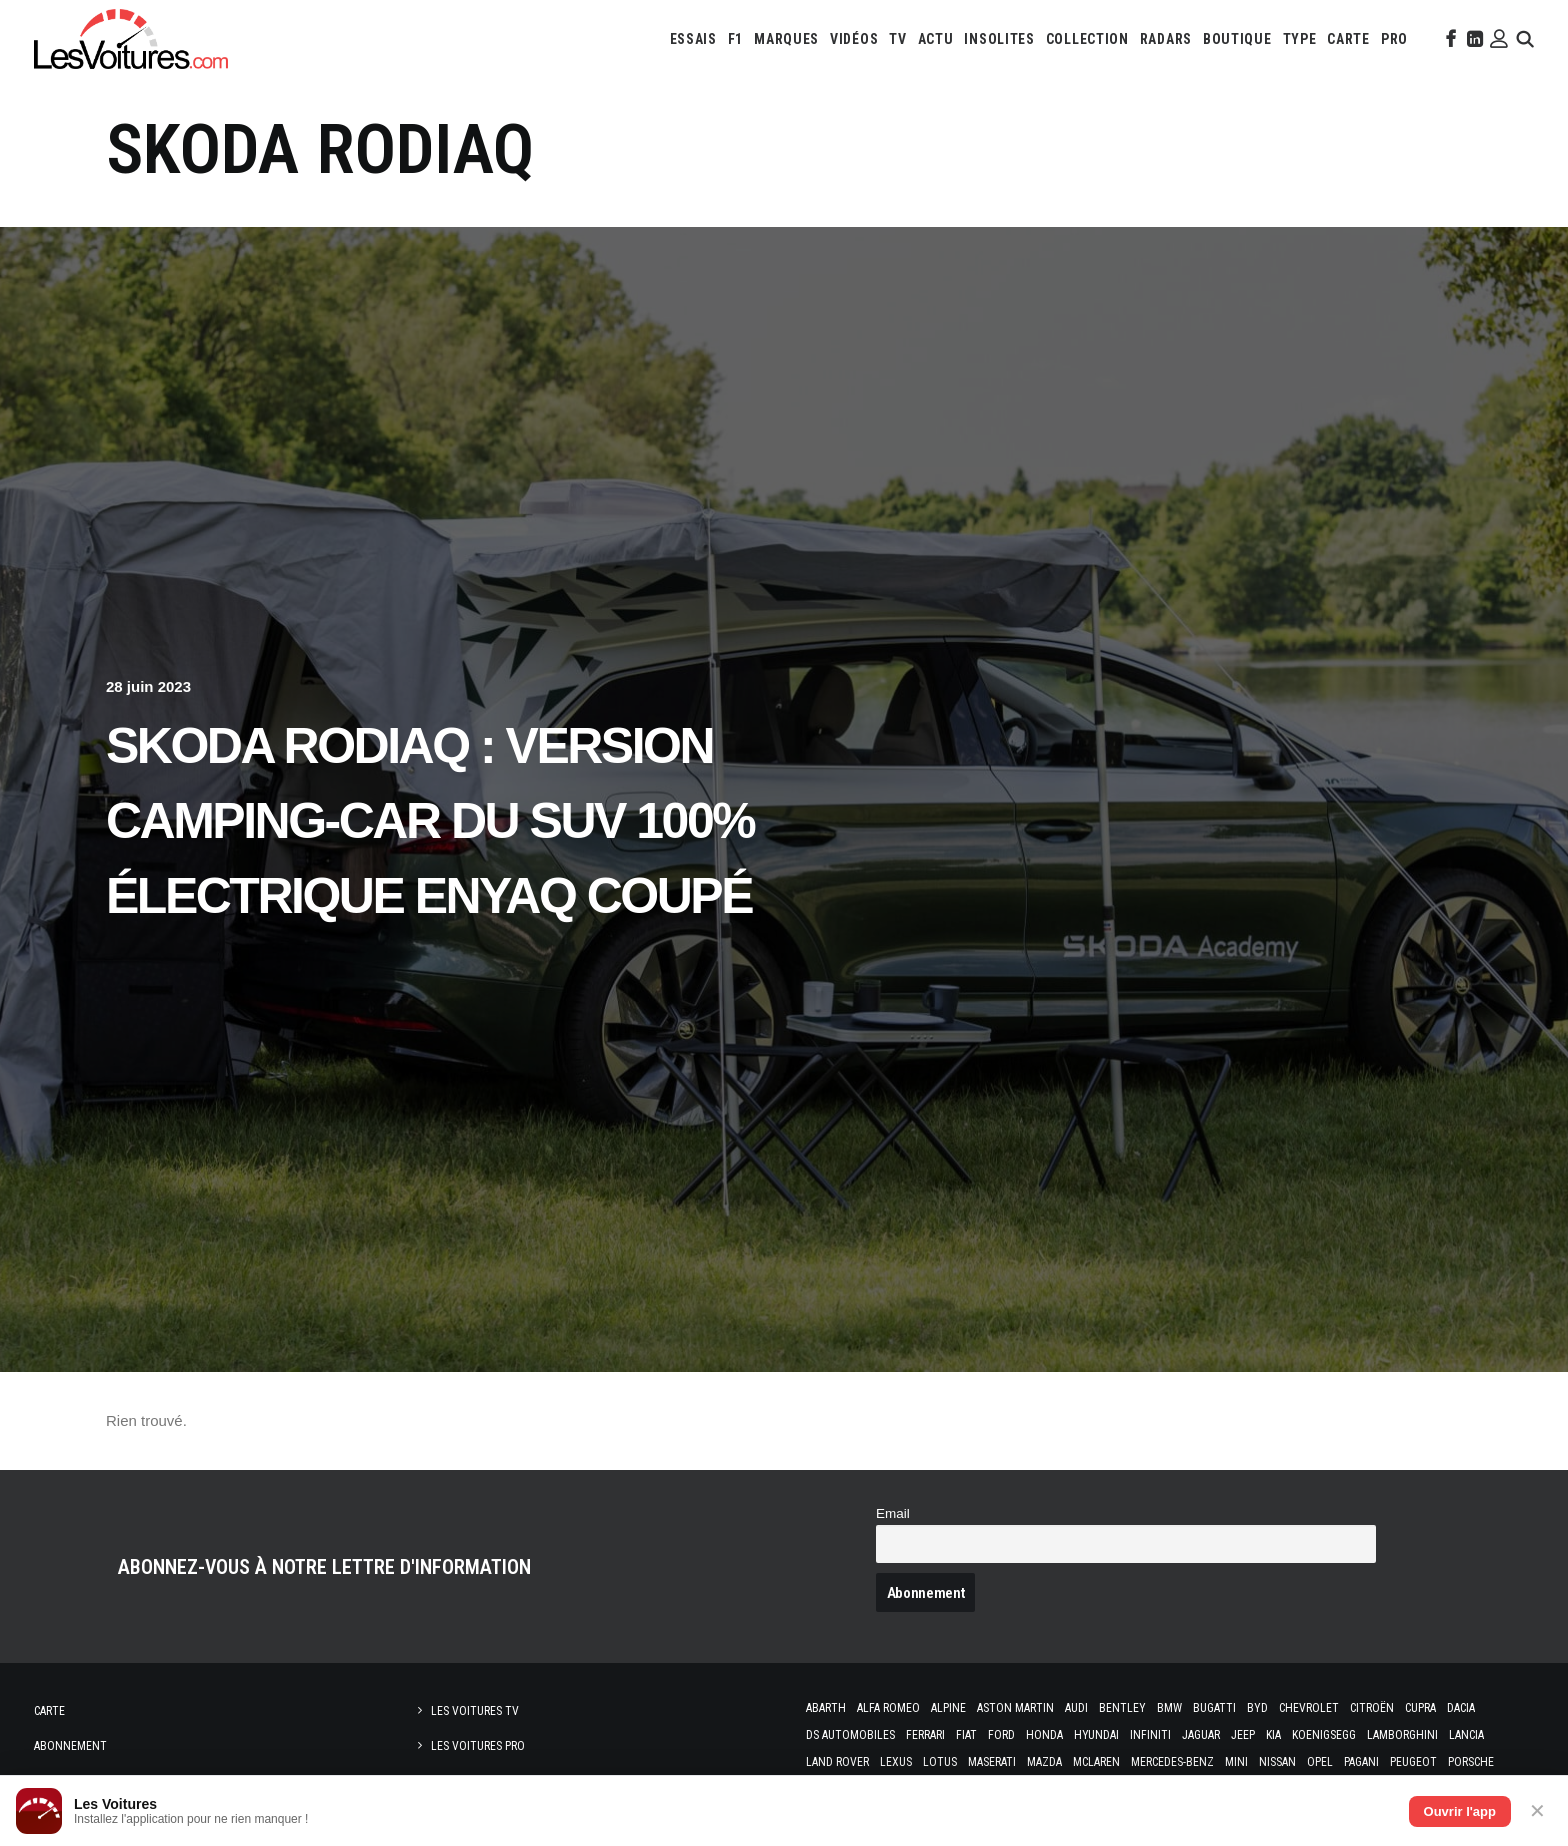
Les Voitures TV (475, 1711)
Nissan (1277, 1762)
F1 (735, 39)
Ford (1001, 1735)
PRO (1394, 39)
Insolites (999, 39)
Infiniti (1150, 1735)
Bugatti (1214, 1708)
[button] (1449, 39)
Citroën (1372, 1708)
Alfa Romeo (888, 1708)
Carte (49, 1711)
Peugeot (1413, 1762)
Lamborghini (1402, 1735)
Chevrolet (1309, 1708)
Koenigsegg (1324, 1735)
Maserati (992, 1762)
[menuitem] (693, 39)
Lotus (940, 1762)
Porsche (1471, 1762)
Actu (936, 39)
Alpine (948, 1708)
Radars (1166, 39)
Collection (1087, 39)
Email (893, 1513)
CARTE (1348, 39)
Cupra (1420, 1708)
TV (897, 39)
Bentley (1122, 1708)
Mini (1236, 1762)
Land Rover (837, 1762)
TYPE (1300, 39)
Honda (1044, 1735)
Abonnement (70, 1746)
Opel (1320, 1762)
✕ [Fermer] (1537, 1811)
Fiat (966, 1735)
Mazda (1044, 1762)
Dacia (1461, 1708)
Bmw (1169, 1708)
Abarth (826, 1708)
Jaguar (1201, 1735)
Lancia (1466, 1735)
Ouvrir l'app (1460, 1811)
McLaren (1096, 1762)
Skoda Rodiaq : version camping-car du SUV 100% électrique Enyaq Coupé (430, 821)
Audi (1076, 1708)
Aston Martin (1015, 1708)
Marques (786, 39)
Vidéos (854, 39)
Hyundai (1096, 1735)
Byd (1257, 1708)
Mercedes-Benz (1172, 1762)
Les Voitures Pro (478, 1746)
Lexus (896, 1762)
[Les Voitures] (131, 39)
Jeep (1243, 1735)
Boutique (1237, 39)
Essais (693, 39)
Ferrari (925, 1735)
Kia (1273, 1735)
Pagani (1361, 1762)
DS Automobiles (850, 1735)
